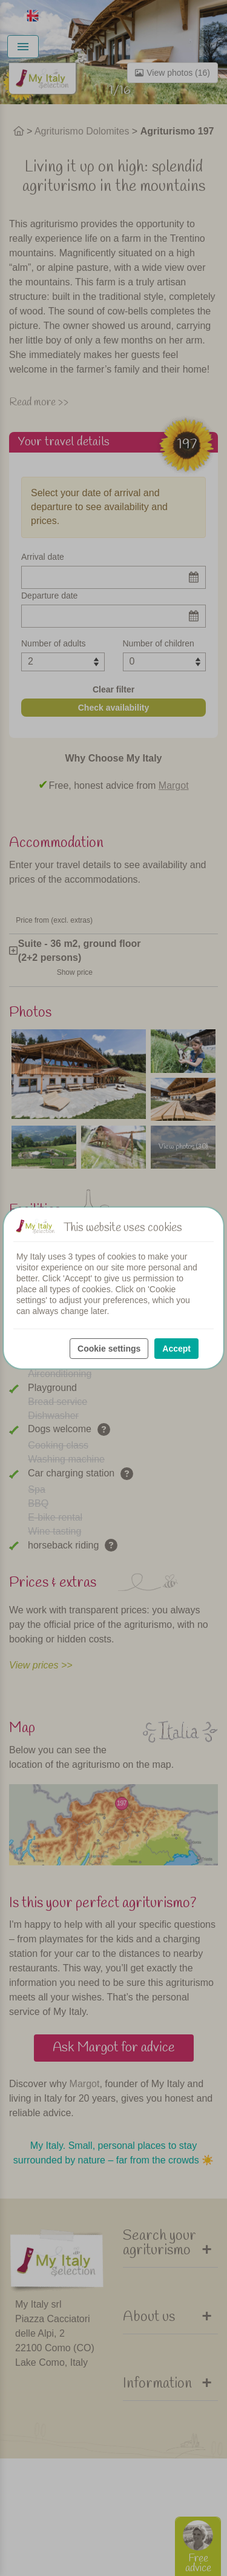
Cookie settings (108, 1348)
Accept (176, 1348)
